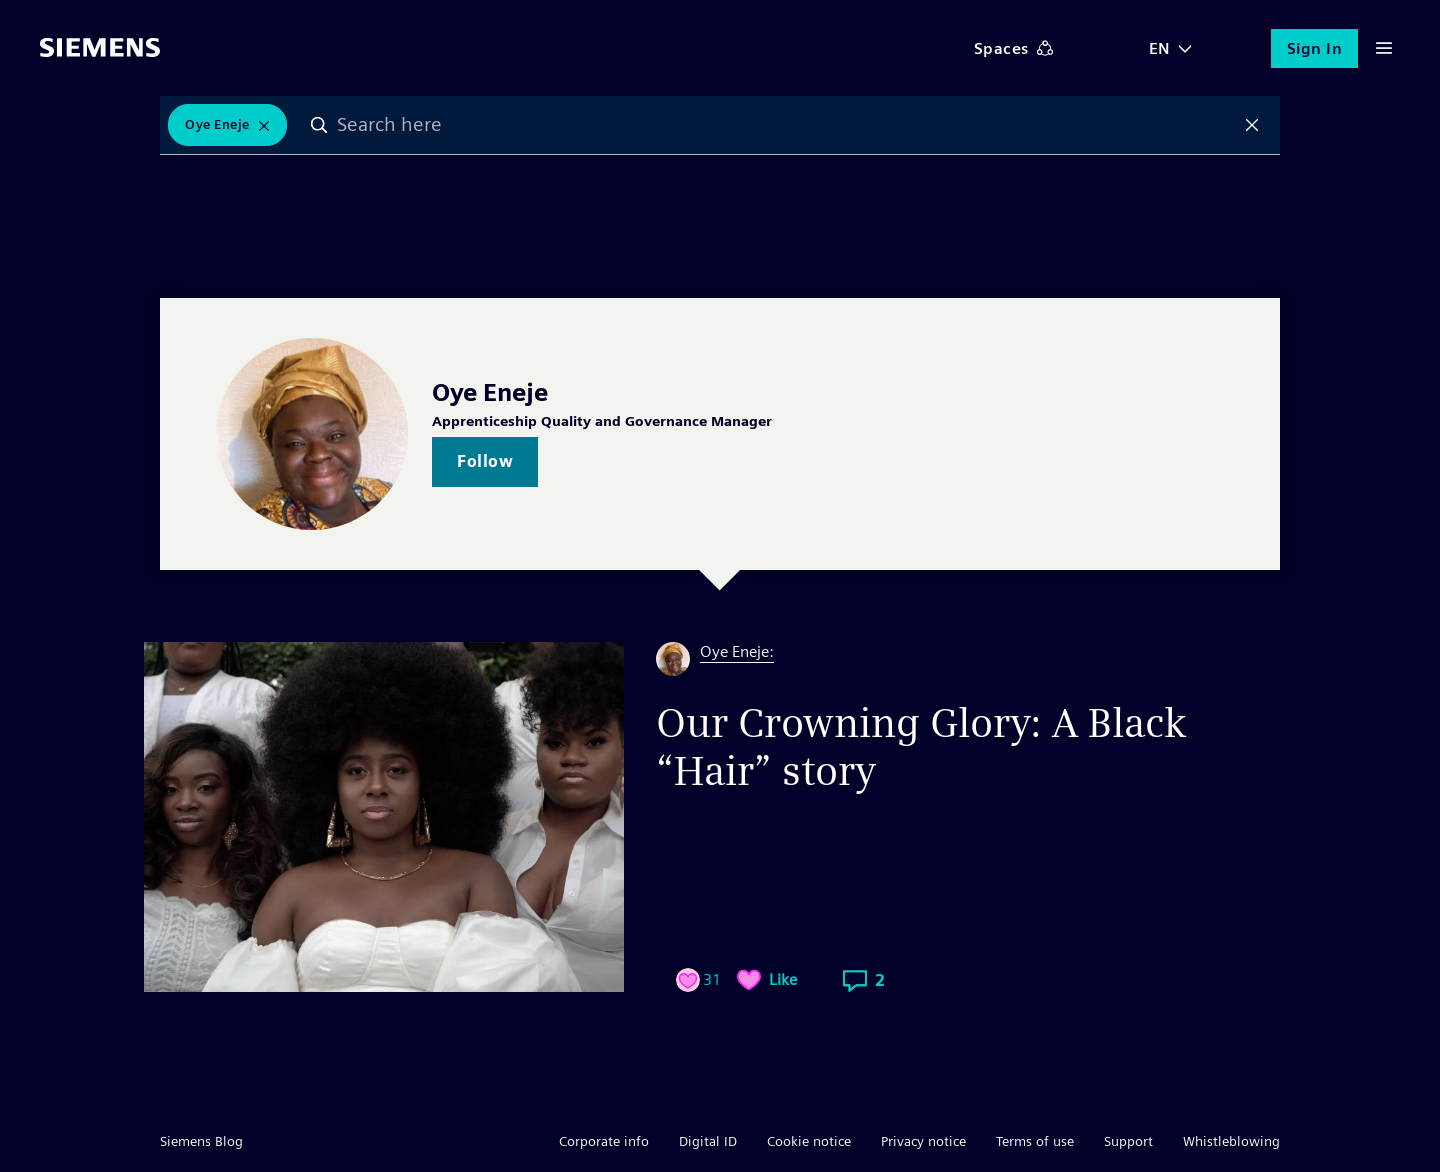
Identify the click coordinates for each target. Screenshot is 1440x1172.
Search (319, 125)
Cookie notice (809, 1141)
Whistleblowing (1231, 1141)
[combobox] (786, 125)
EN (1160, 48)
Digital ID (708, 1141)
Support (1128, 1141)
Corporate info (604, 1141)
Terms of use (1035, 1141)
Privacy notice (923, 1141)
